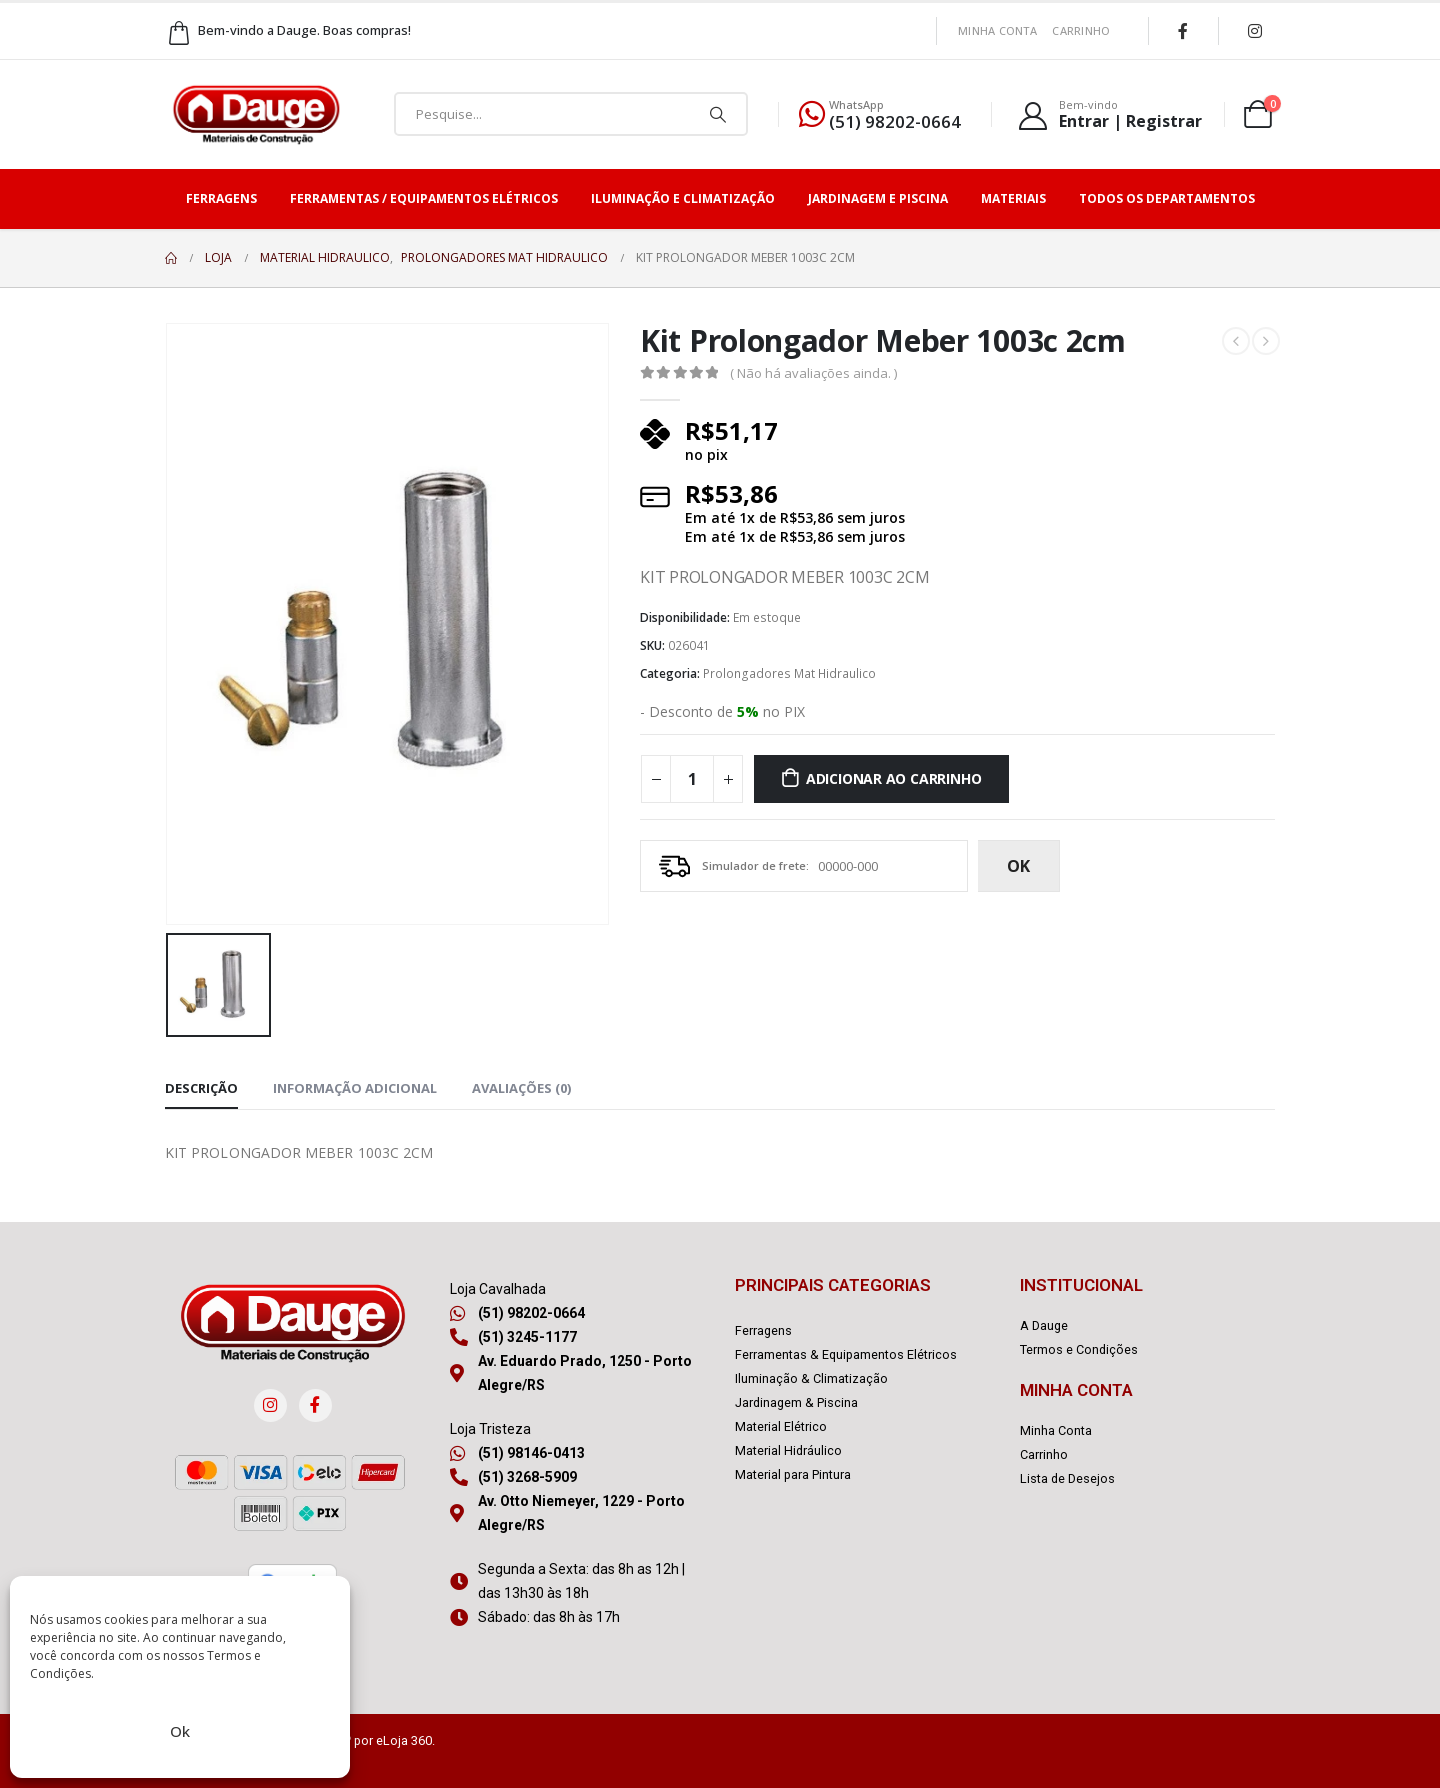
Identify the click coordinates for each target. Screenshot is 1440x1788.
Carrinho (1081, 30)
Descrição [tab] (201, 1088)
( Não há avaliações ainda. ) (813, 373)
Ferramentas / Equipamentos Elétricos (424, 198)
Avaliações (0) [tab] (521, 1088)
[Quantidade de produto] (692, 779)
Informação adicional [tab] (355, 1088)
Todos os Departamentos (1167, 198)
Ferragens (221, 198)
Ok (180, 1731)
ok (1018, 866)
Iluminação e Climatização (683, 198)
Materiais (1013, 198)
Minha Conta (997, 30)
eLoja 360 (404, 1740)
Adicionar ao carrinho (894, 778)
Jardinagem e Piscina (878, 198)
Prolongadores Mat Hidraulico (789, 673)
